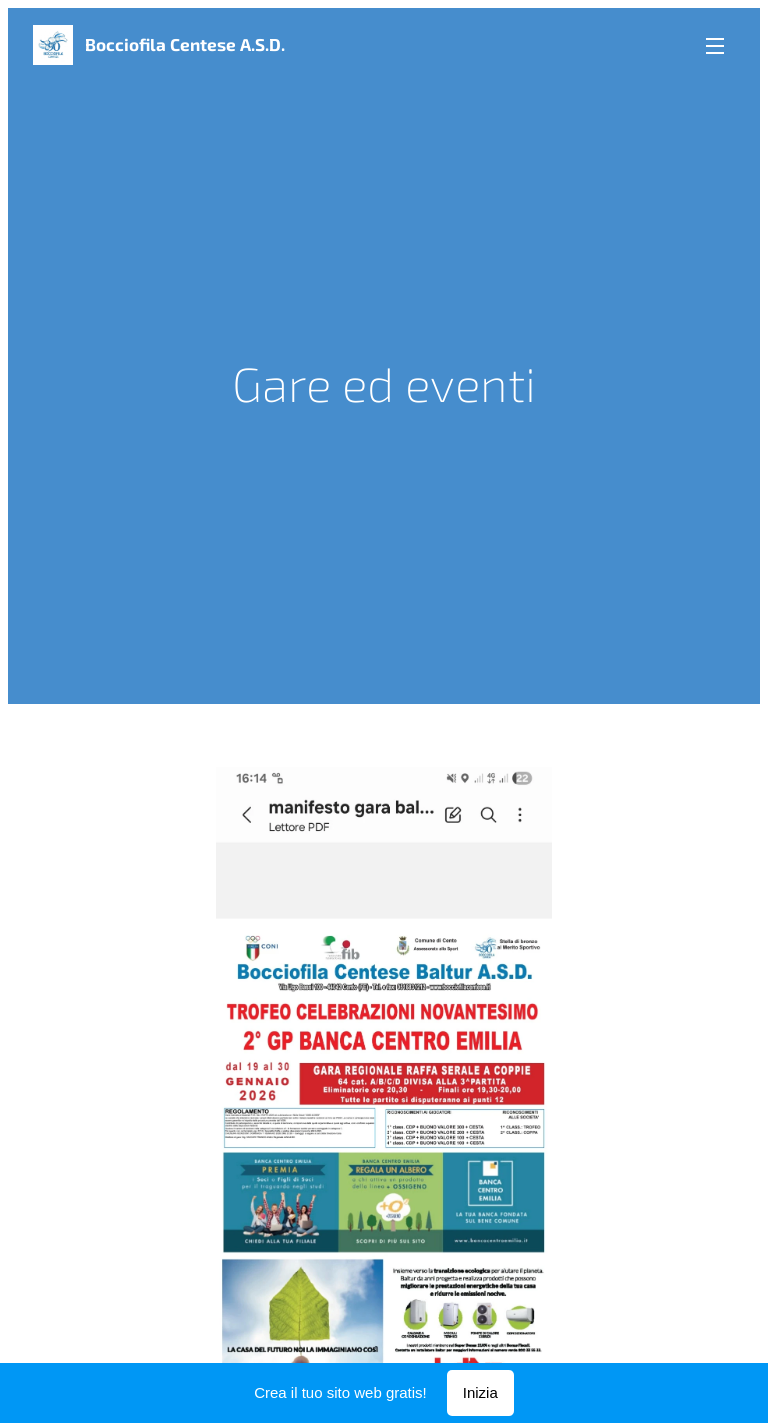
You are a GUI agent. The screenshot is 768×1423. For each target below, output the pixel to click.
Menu (715, 46)
